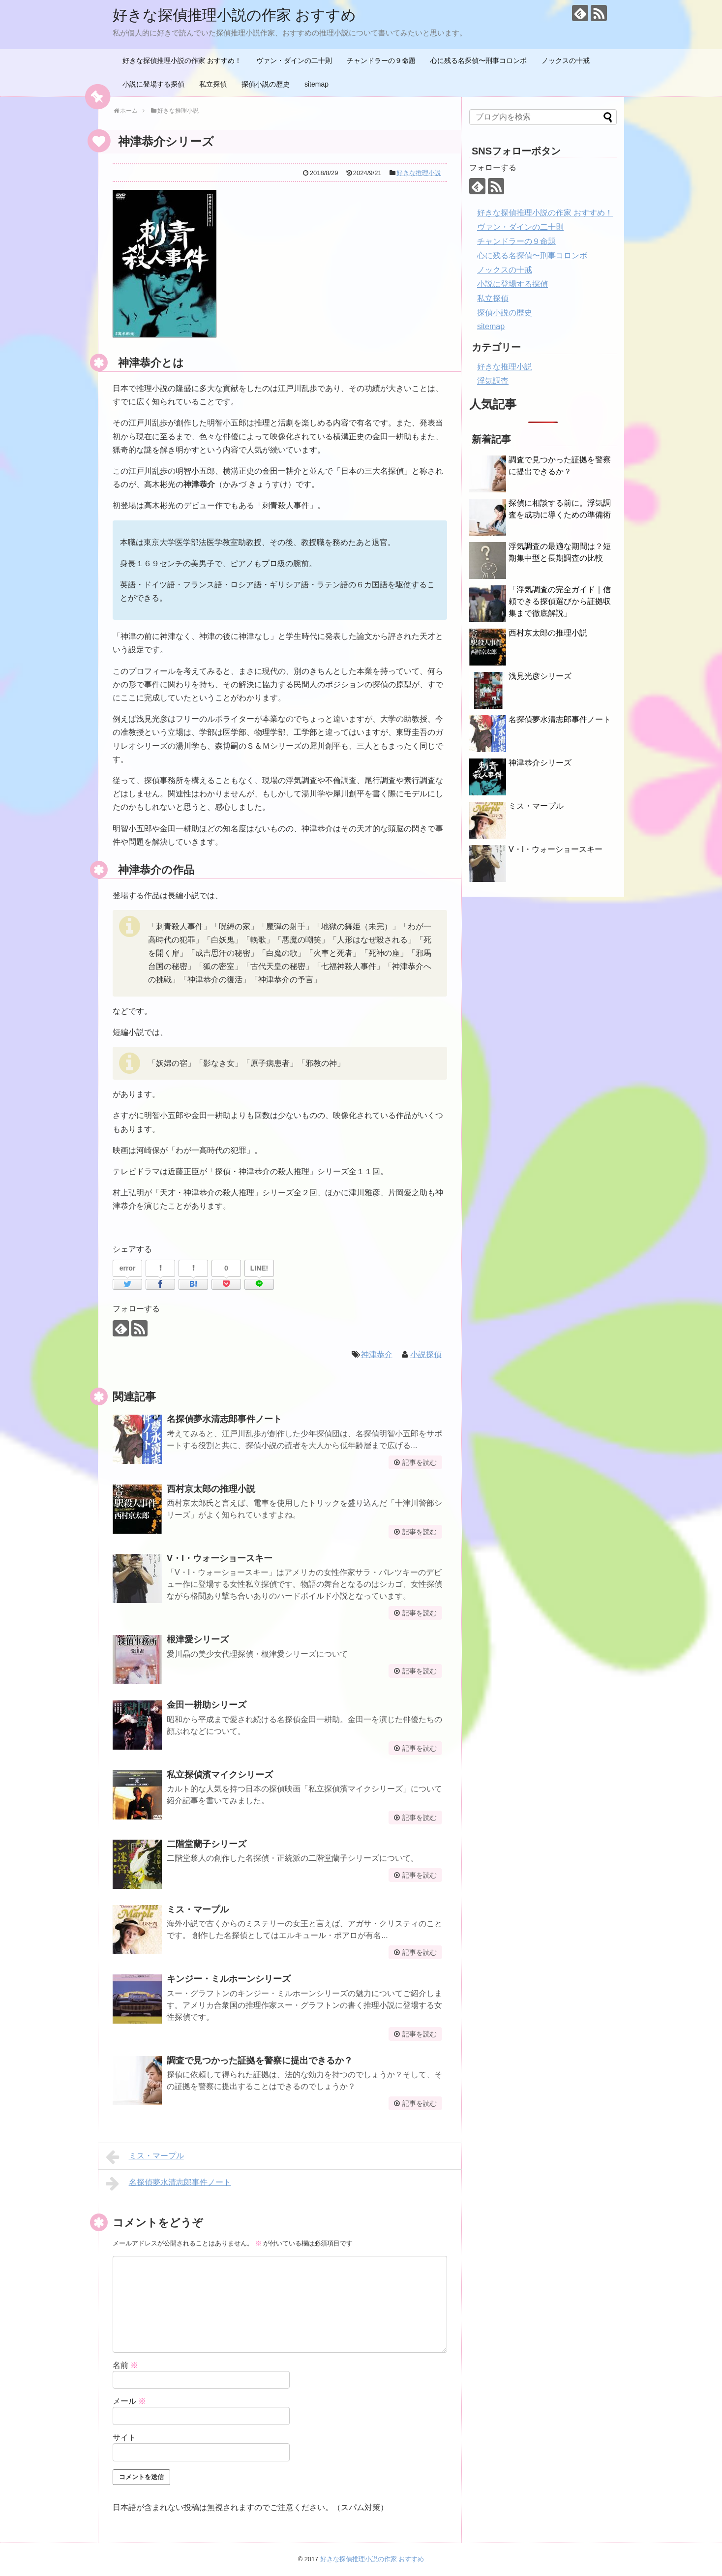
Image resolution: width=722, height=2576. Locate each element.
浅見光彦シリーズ (540, 676)
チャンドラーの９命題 (381, 60)
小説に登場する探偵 (153, 84)
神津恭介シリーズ (540, 762)
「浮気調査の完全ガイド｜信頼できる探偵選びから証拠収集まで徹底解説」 (560, 601)
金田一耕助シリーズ (206, 1705)
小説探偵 (426, 1354)
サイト (124, 2437)
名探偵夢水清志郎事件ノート (224, 1419)
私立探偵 (213, 84)
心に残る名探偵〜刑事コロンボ (478, 60)
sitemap (316, 84)
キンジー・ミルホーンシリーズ (229, 1979)
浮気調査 (493, 381)
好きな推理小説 (418, 173)
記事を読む (419, 1462)
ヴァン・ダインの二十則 (294, 60)
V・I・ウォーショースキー (219, 1558)
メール (129, 2401)
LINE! (259, 1268)
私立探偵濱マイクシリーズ (220, 1775)
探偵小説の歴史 (265, 84)
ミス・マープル (198, 1909)
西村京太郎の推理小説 (211, 1489)
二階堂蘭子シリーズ (206, 1844)
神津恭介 (376, 1354)
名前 (125, 2365)
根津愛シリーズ (198, 1639)
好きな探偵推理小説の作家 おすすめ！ (181, 60)
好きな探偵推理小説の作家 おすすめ (234, 15)
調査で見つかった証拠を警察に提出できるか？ (260, 2060)
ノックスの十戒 (566, 60)
